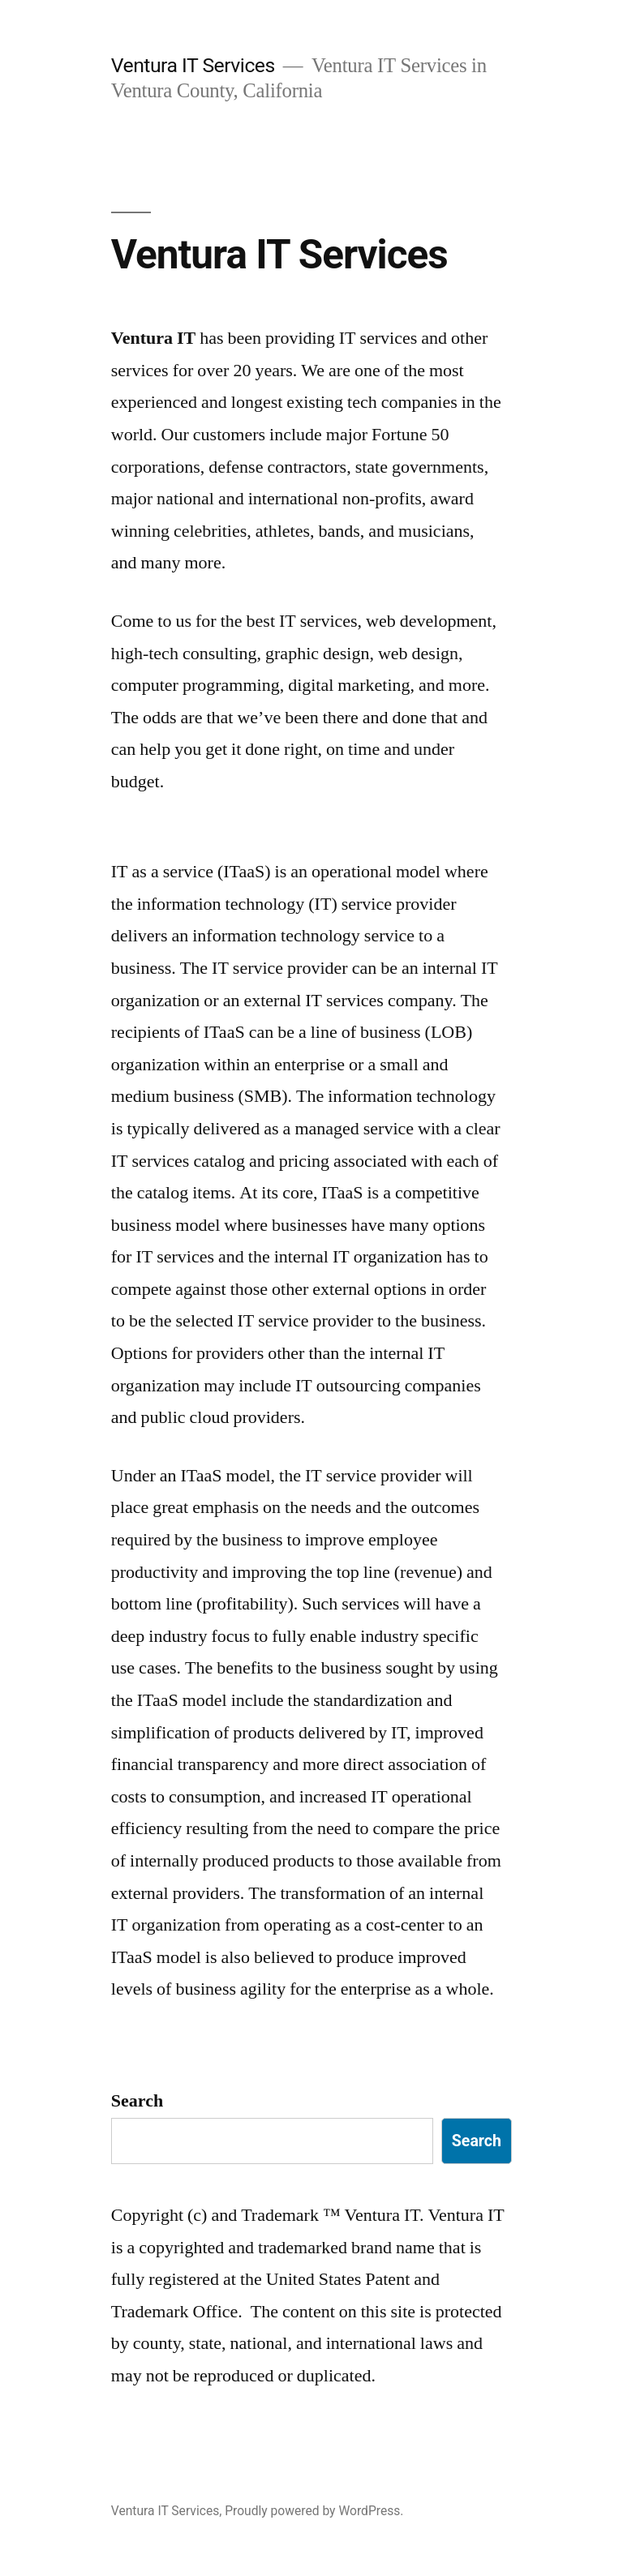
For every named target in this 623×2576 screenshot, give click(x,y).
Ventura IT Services (193, 65)
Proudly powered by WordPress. (314, 2510)
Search (137, 2101)
